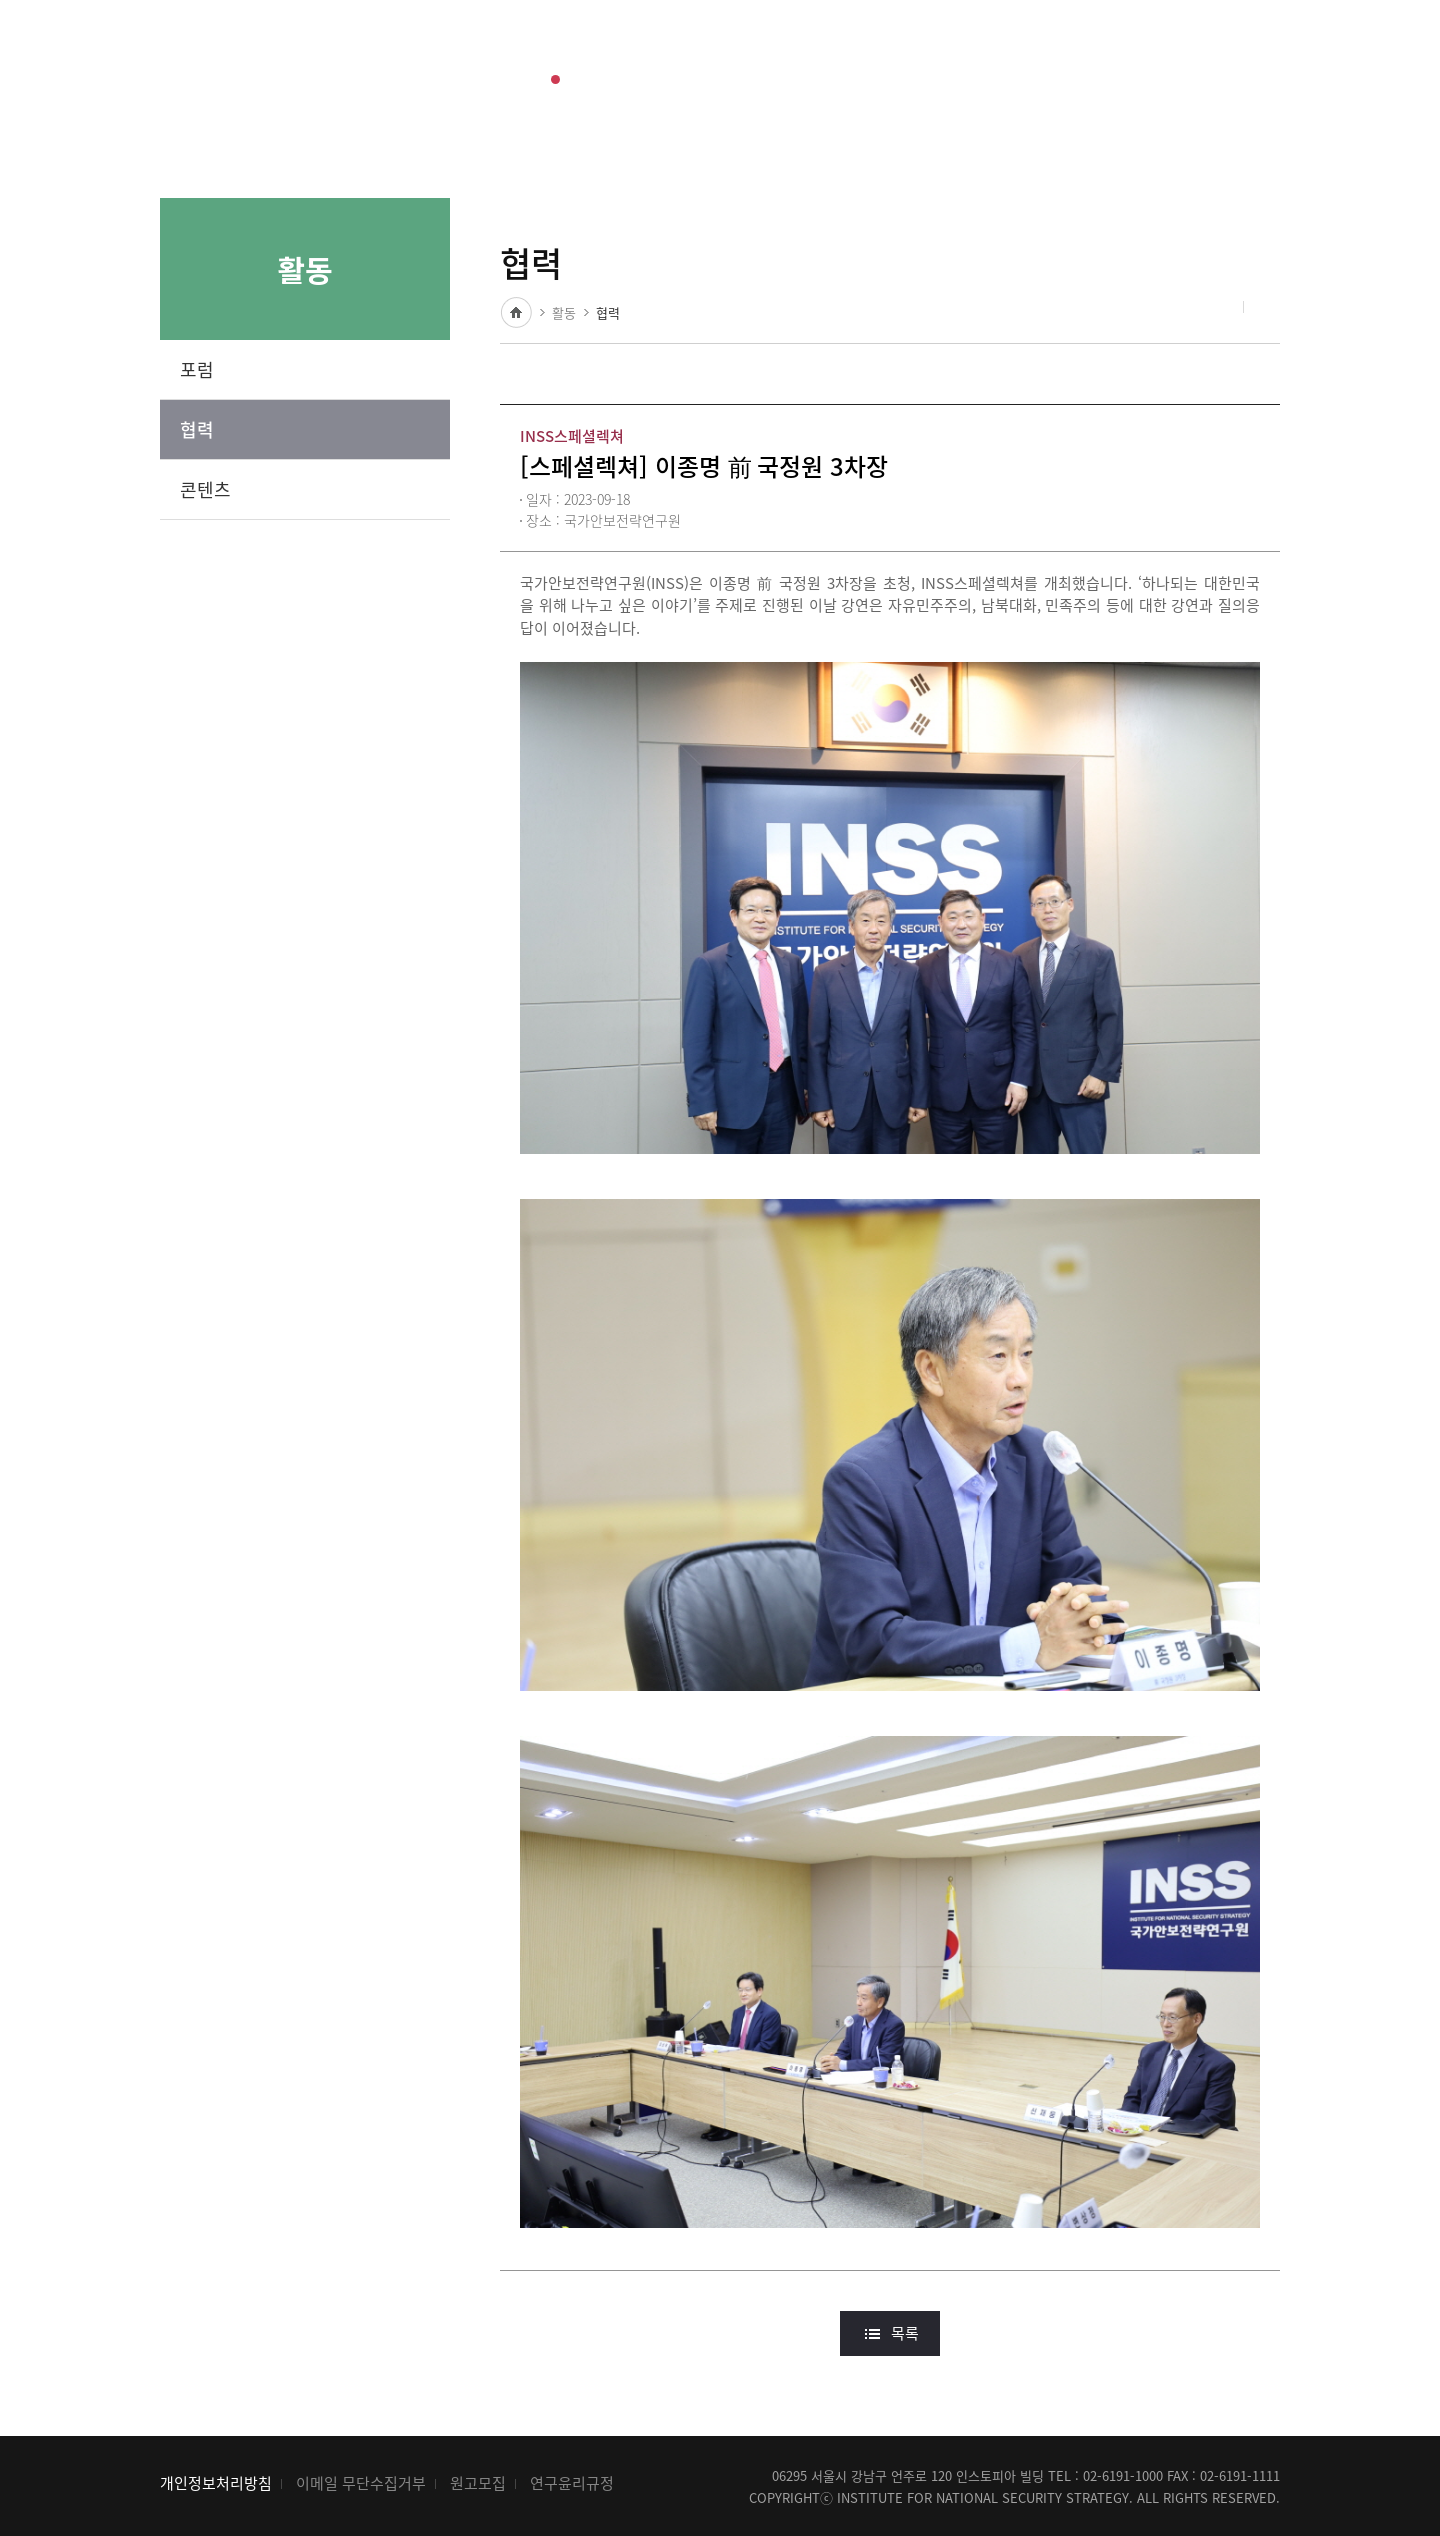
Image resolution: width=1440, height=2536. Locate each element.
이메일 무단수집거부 (361, 2483)
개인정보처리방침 (216, 2483)
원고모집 (478, 2483)
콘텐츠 (205, 489)
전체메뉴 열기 (1264, 54)
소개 (728, 53)
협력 (197, 429)
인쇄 (1265, 308)
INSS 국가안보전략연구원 (207, 53)
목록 (905, 2333)
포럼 (197, 369)
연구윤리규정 (572, 2483)
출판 (468, 53)
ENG (1147, 53)
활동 (555, 53)
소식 (642, 53)
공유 (1217, 308)
